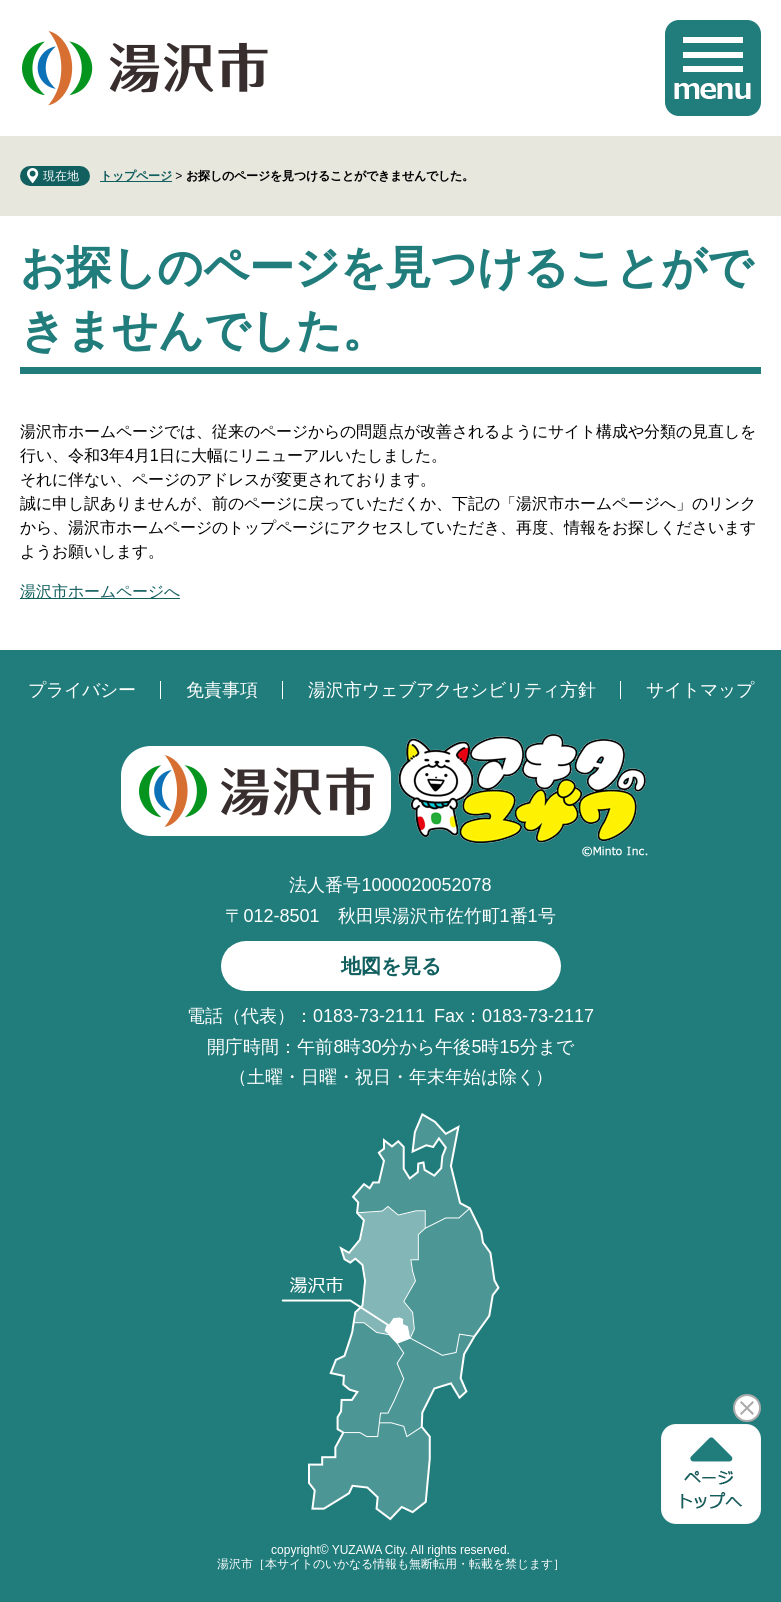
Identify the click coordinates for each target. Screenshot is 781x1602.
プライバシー (82, 690)
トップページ (136, 176)
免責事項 (222, 690)
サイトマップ (700, 690)
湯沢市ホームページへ (100, 591)
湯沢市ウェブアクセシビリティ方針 (452, 690)
